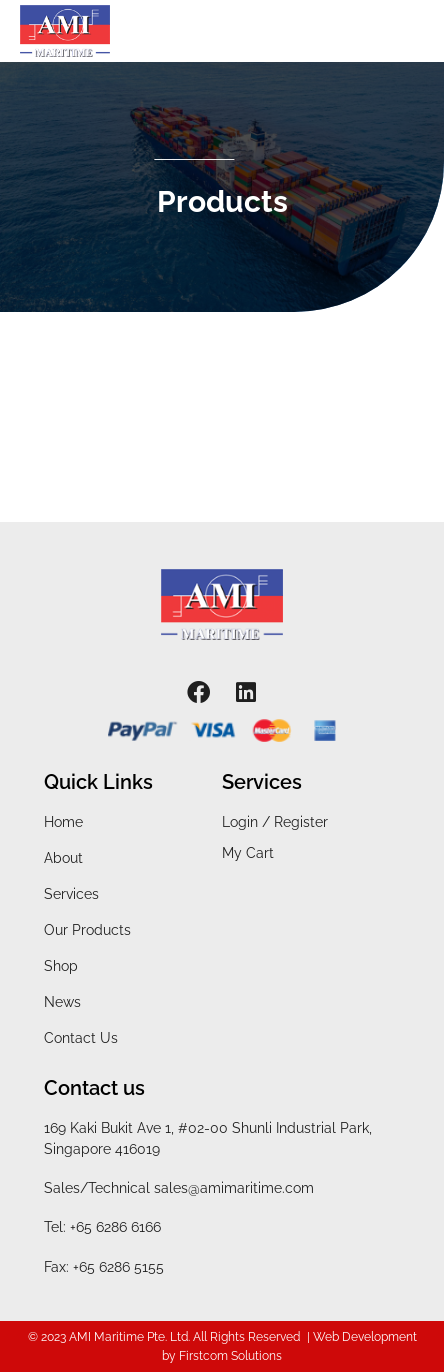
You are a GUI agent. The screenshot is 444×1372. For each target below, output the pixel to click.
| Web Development (362, 1337)
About (63, 858)
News (62, 1002)
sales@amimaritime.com (234, 1188)
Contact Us (81, 1038)
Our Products (87, 930)
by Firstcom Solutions (222, 1356)
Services (71, 894)
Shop (61, 966)
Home (63, 822)
